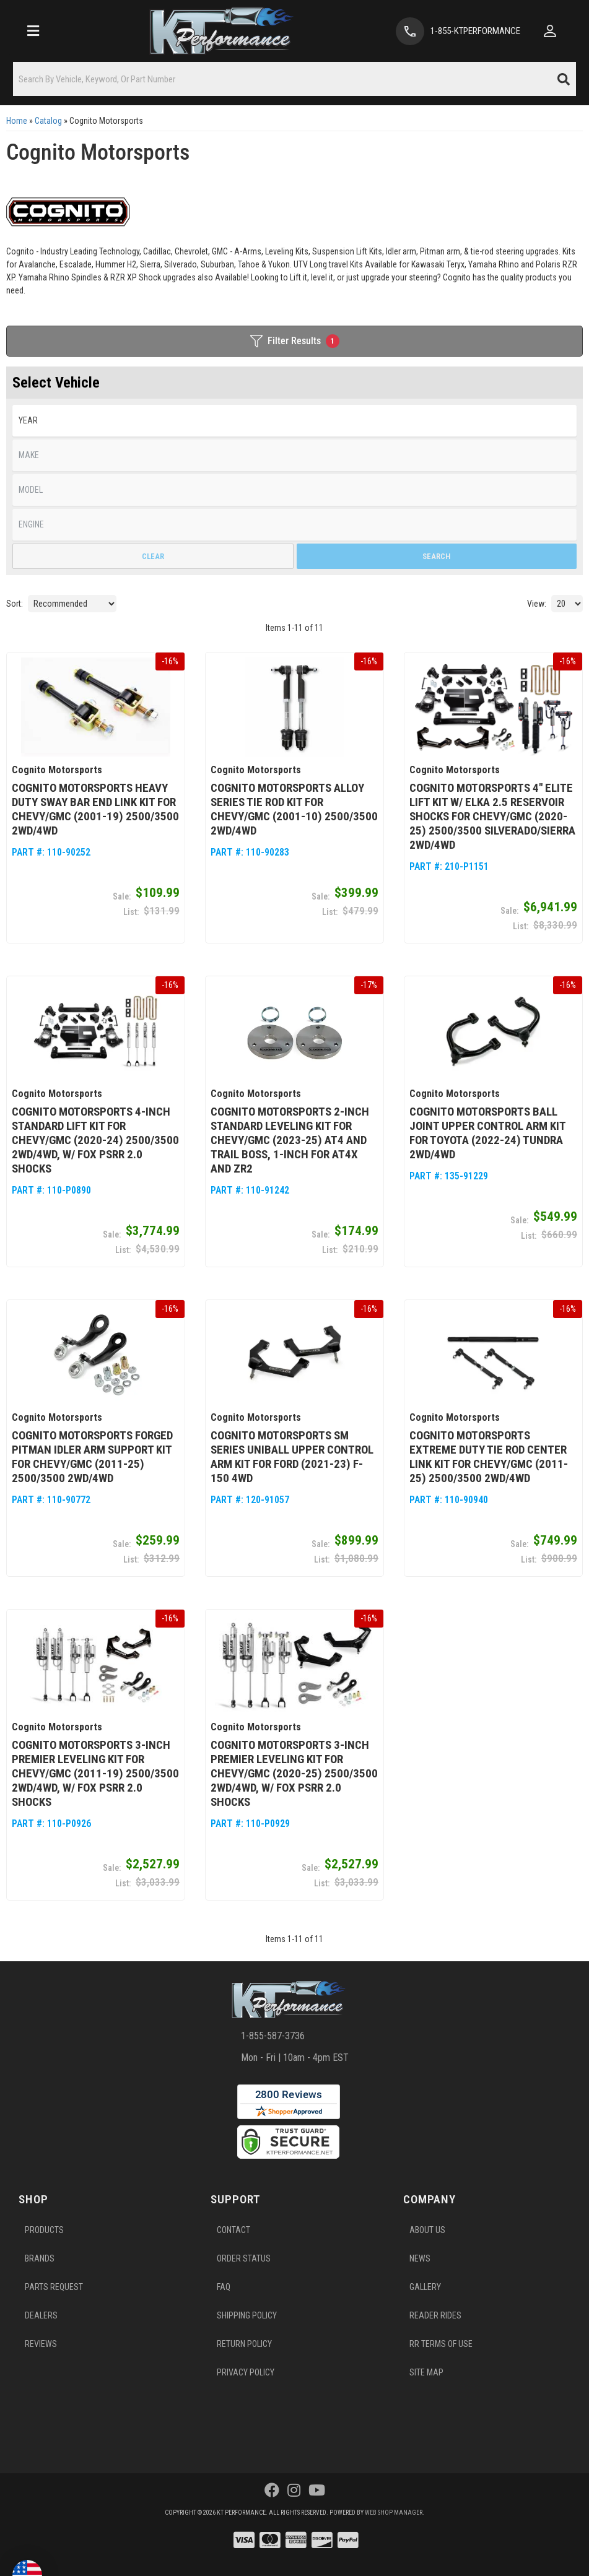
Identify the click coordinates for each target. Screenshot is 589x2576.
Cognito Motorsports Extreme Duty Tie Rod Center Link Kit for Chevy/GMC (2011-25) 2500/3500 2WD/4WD (488, 1456)
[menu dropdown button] (32, 31)
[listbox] (294, 420)
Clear (153, 556)
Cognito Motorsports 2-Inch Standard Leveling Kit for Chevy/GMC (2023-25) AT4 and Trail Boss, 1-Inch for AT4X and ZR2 (290, 1140)
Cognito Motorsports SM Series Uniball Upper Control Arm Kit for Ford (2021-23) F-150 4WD (292, 1456)
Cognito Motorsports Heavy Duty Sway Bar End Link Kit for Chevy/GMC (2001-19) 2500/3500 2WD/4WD (95, 809)
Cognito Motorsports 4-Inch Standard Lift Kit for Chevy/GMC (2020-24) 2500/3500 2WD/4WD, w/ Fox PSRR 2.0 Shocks (95, 1140)
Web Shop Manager (393, 2512)
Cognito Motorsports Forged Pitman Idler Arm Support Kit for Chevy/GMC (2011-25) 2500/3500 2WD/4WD (92, 1456)
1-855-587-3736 (273, 2036)
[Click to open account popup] (550, 31)
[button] (294, 79)
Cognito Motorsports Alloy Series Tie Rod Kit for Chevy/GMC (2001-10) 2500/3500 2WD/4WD (294, 809)
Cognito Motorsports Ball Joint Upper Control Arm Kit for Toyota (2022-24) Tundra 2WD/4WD (487, 1132)
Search (436, 556)
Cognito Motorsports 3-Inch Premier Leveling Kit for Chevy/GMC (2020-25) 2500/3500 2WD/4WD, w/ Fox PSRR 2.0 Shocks (294, 1773)
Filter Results (294, 341)
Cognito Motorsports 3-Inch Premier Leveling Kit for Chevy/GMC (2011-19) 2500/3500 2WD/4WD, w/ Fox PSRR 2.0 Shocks (95, 1773)
